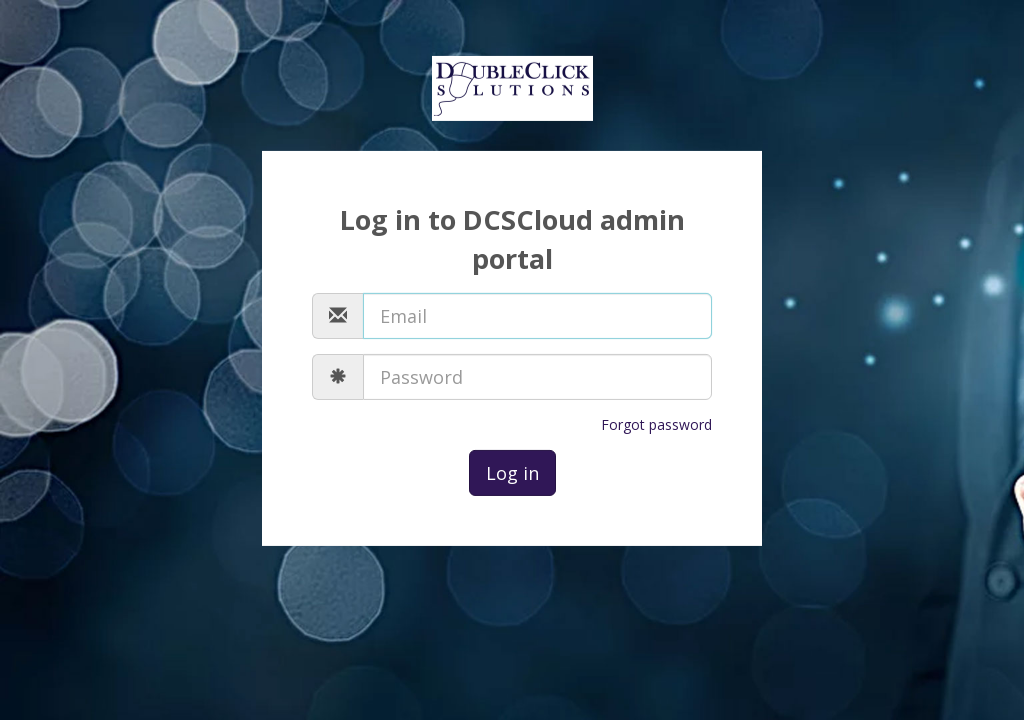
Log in (512, 473)
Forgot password (656, 424)
